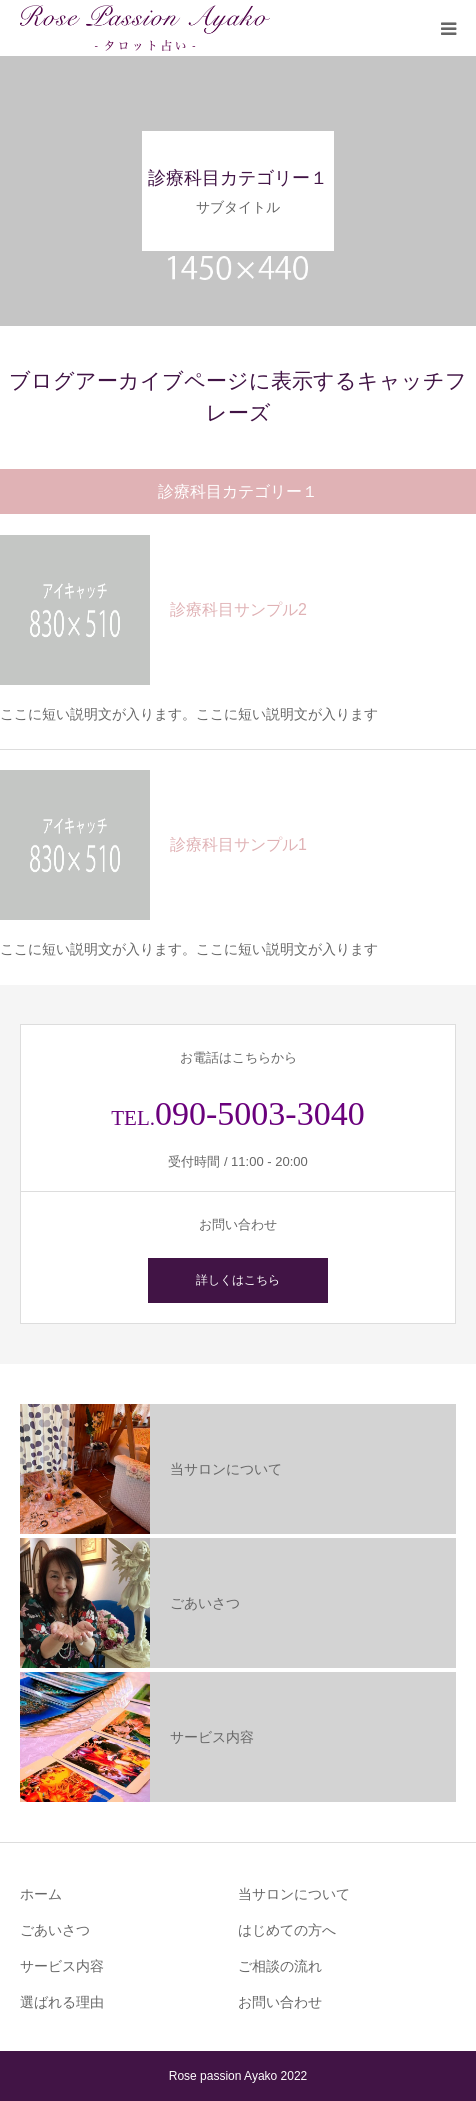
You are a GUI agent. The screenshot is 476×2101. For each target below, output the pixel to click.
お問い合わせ (280, 2002)
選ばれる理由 (62, 2002)
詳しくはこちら (238, 1280)
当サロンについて (294, 1894)
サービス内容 (62, 1966)
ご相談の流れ (280, 1966)
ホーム (41, 1894)
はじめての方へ (287, 1930)
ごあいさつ (55, 1930)
